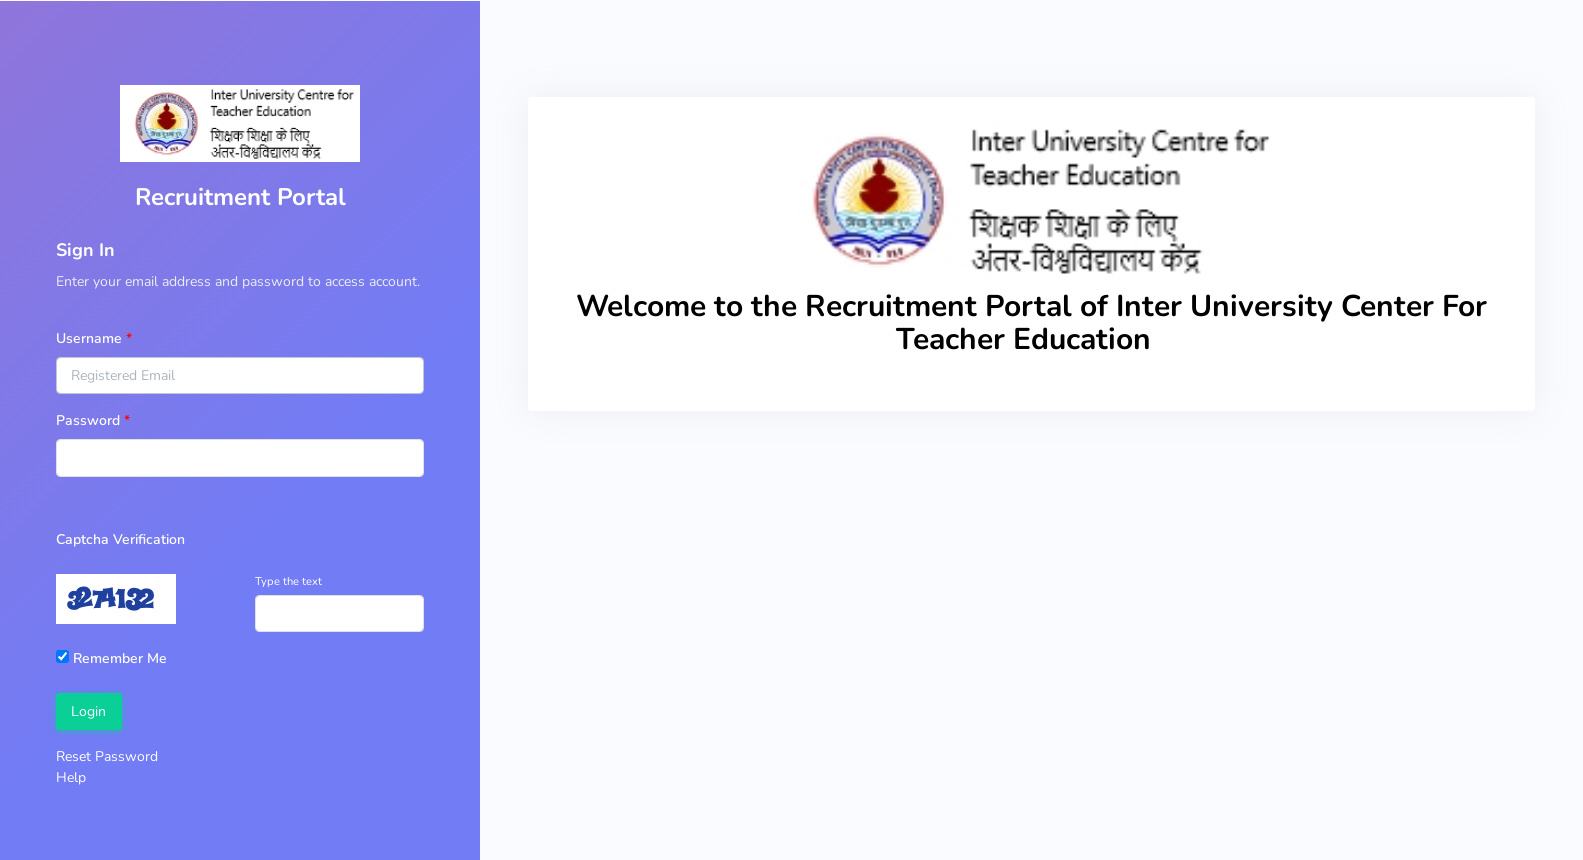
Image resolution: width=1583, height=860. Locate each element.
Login (88, 711)
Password (88, 420)
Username (89, 338)
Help (71, 777)
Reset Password (107, 756)
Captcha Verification (120, 539)
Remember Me (111, 658)
